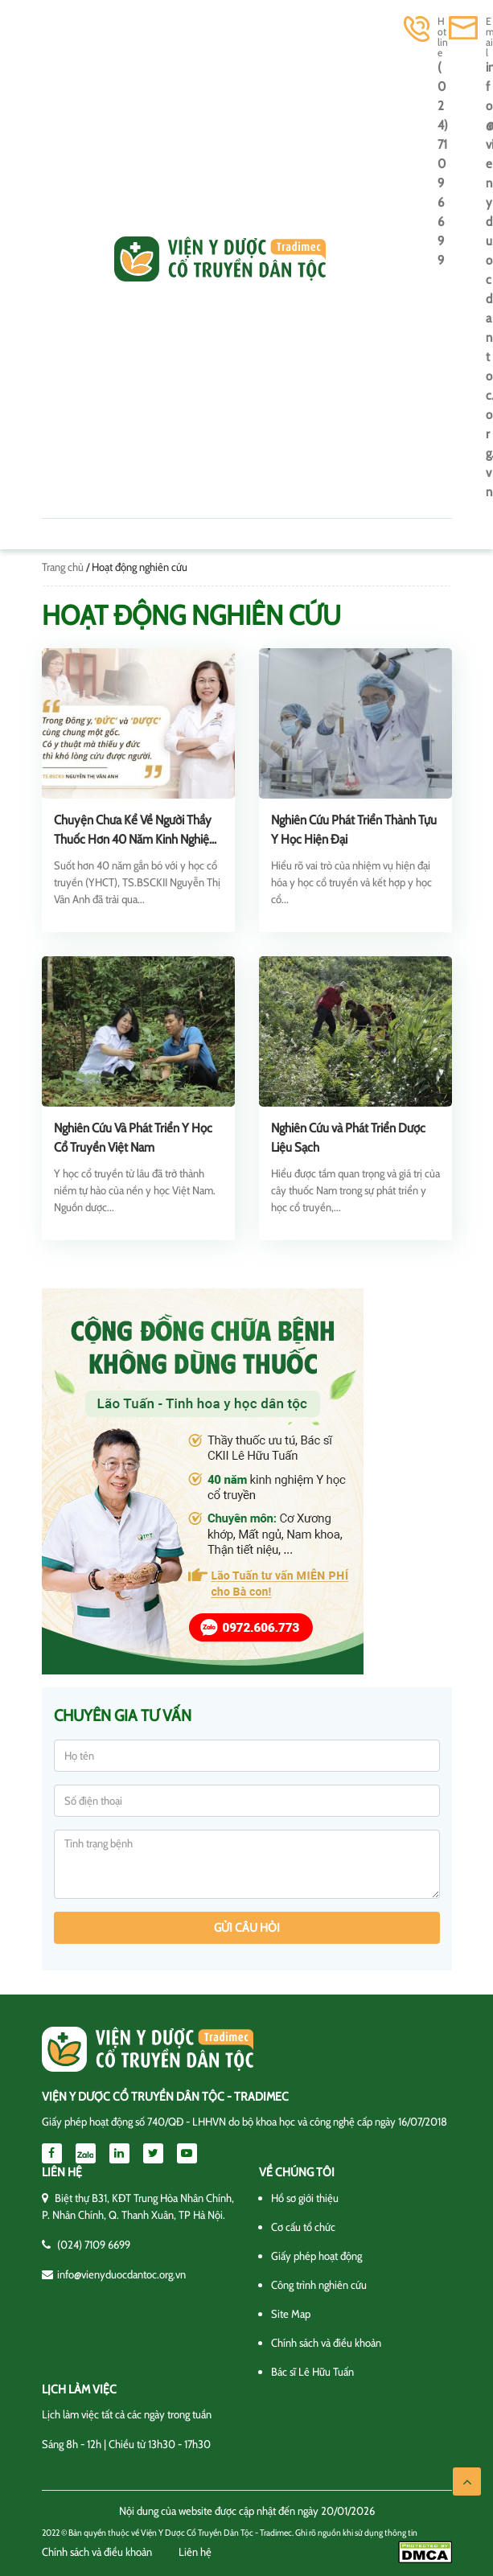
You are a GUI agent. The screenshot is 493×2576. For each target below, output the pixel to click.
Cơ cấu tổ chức (303, 2227)
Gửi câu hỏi (247, 1928)
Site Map (290, 2314)
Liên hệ (195, 2552)
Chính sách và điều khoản (326, 2343)
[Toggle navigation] (64, 259)
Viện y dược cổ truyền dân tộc (220, 258)
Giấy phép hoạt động (316, 2256)
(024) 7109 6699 (443, 164)
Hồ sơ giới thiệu (305, 2198)
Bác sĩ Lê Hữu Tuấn (312, 2371)
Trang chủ (63, 567)
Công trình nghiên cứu (319, 2285)
